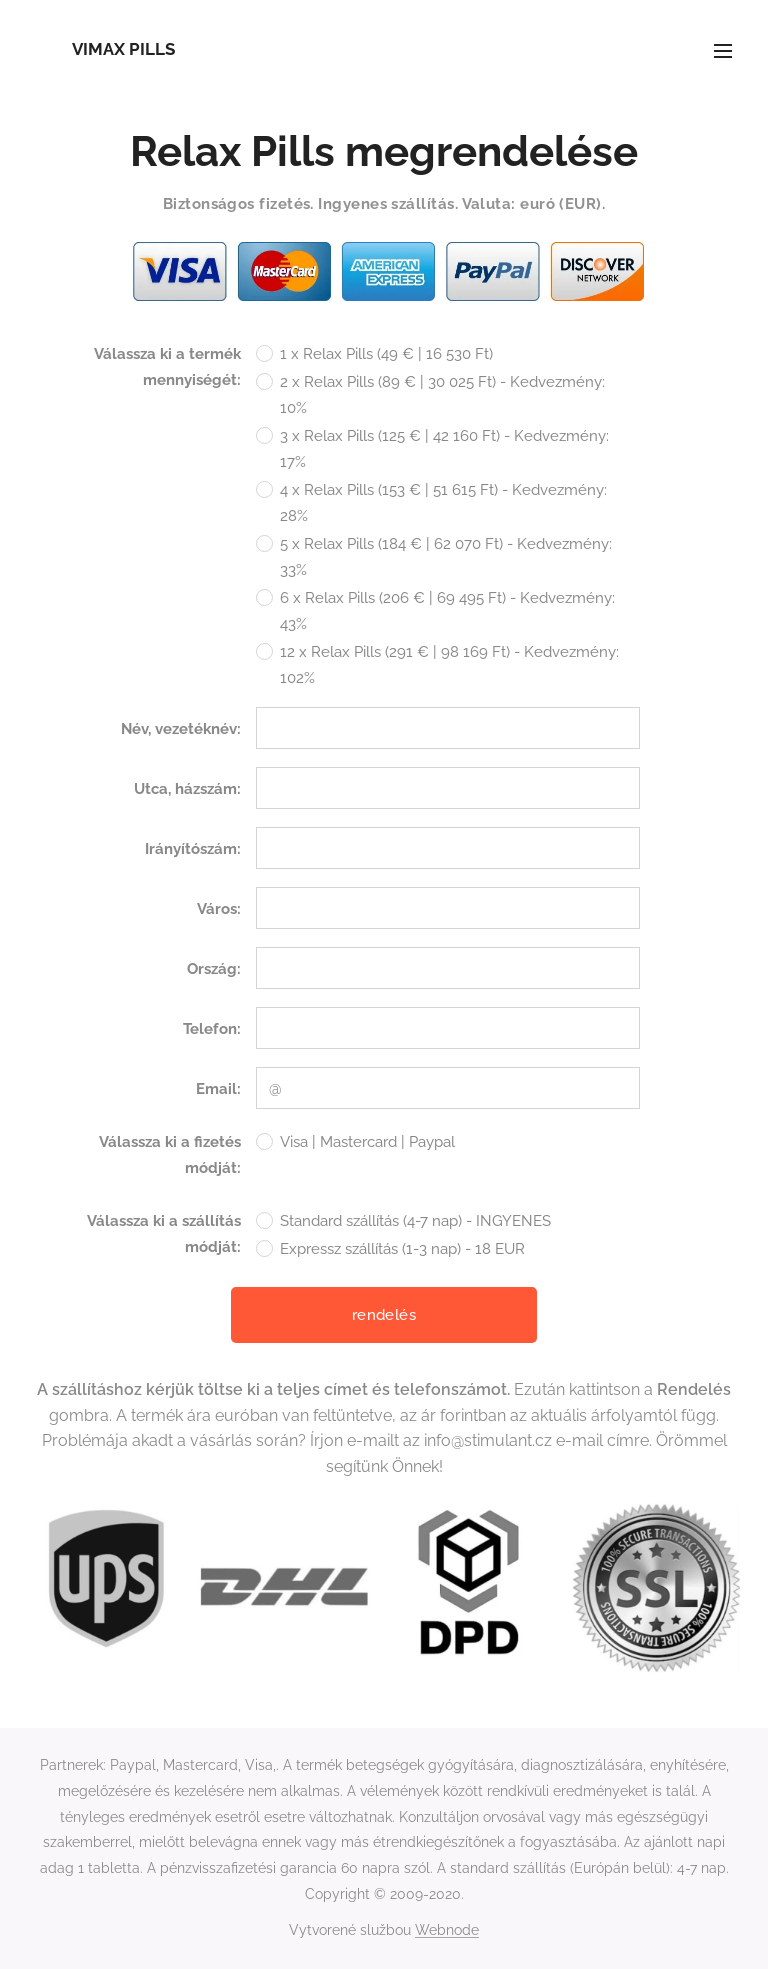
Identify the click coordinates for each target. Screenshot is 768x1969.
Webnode (447, 1930)
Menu (723, 51)
